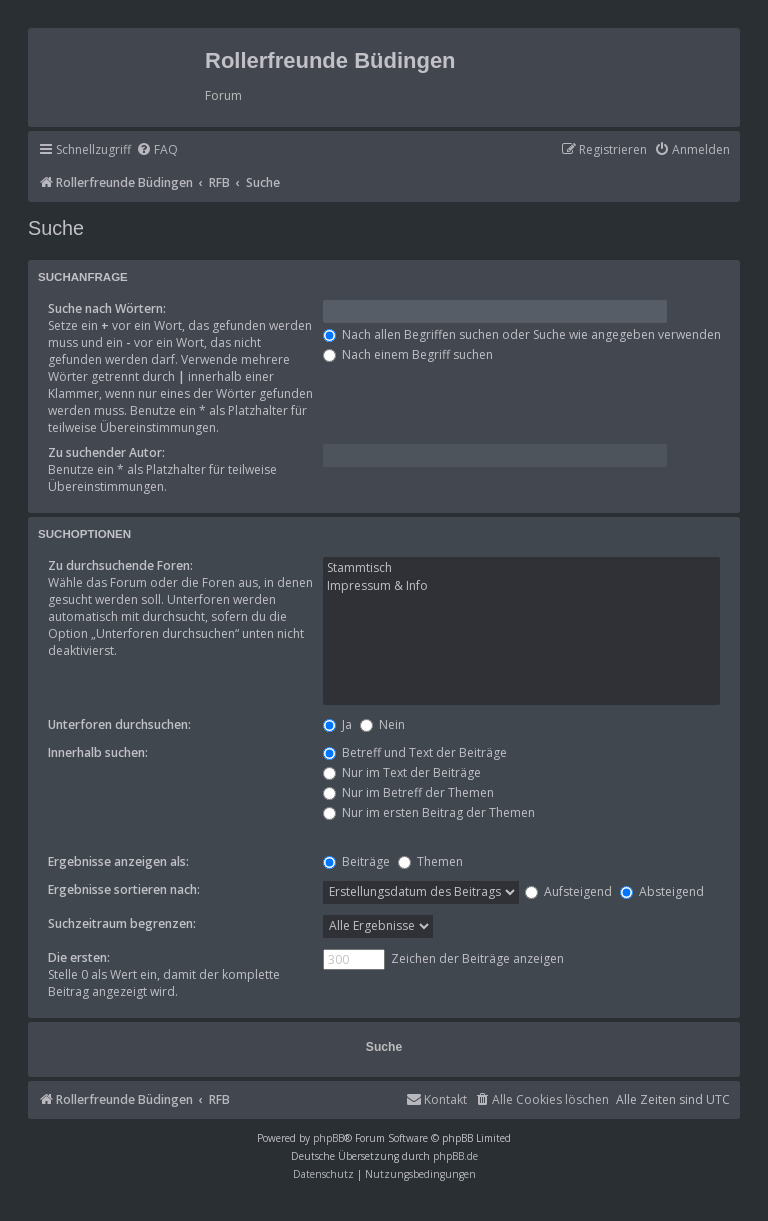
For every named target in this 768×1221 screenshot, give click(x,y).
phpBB (328, 1138)
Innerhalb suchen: (98, 752)
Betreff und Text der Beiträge (415, 752)
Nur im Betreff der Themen (408, 792)
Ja (337, 724)
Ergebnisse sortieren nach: (124, 889)
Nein (382, 724)
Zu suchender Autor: (106, 452)
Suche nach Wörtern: (107, 308)
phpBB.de (455, 1156)
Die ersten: (79, 957)
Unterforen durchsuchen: (119, 724)
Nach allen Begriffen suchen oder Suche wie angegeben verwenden (522, 334)
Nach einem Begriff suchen (408, 354)
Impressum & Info (521, 586)
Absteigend (662, 891)
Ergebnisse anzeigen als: (118, 861)
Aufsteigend (568, 891)
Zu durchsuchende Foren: (120, 565)
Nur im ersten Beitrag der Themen (429, 812)
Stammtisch (521, 568)
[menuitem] (157, 150)
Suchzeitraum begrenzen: (122, 923)
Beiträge (356, 861)
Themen (430, 861)
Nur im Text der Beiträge (402, 772)
